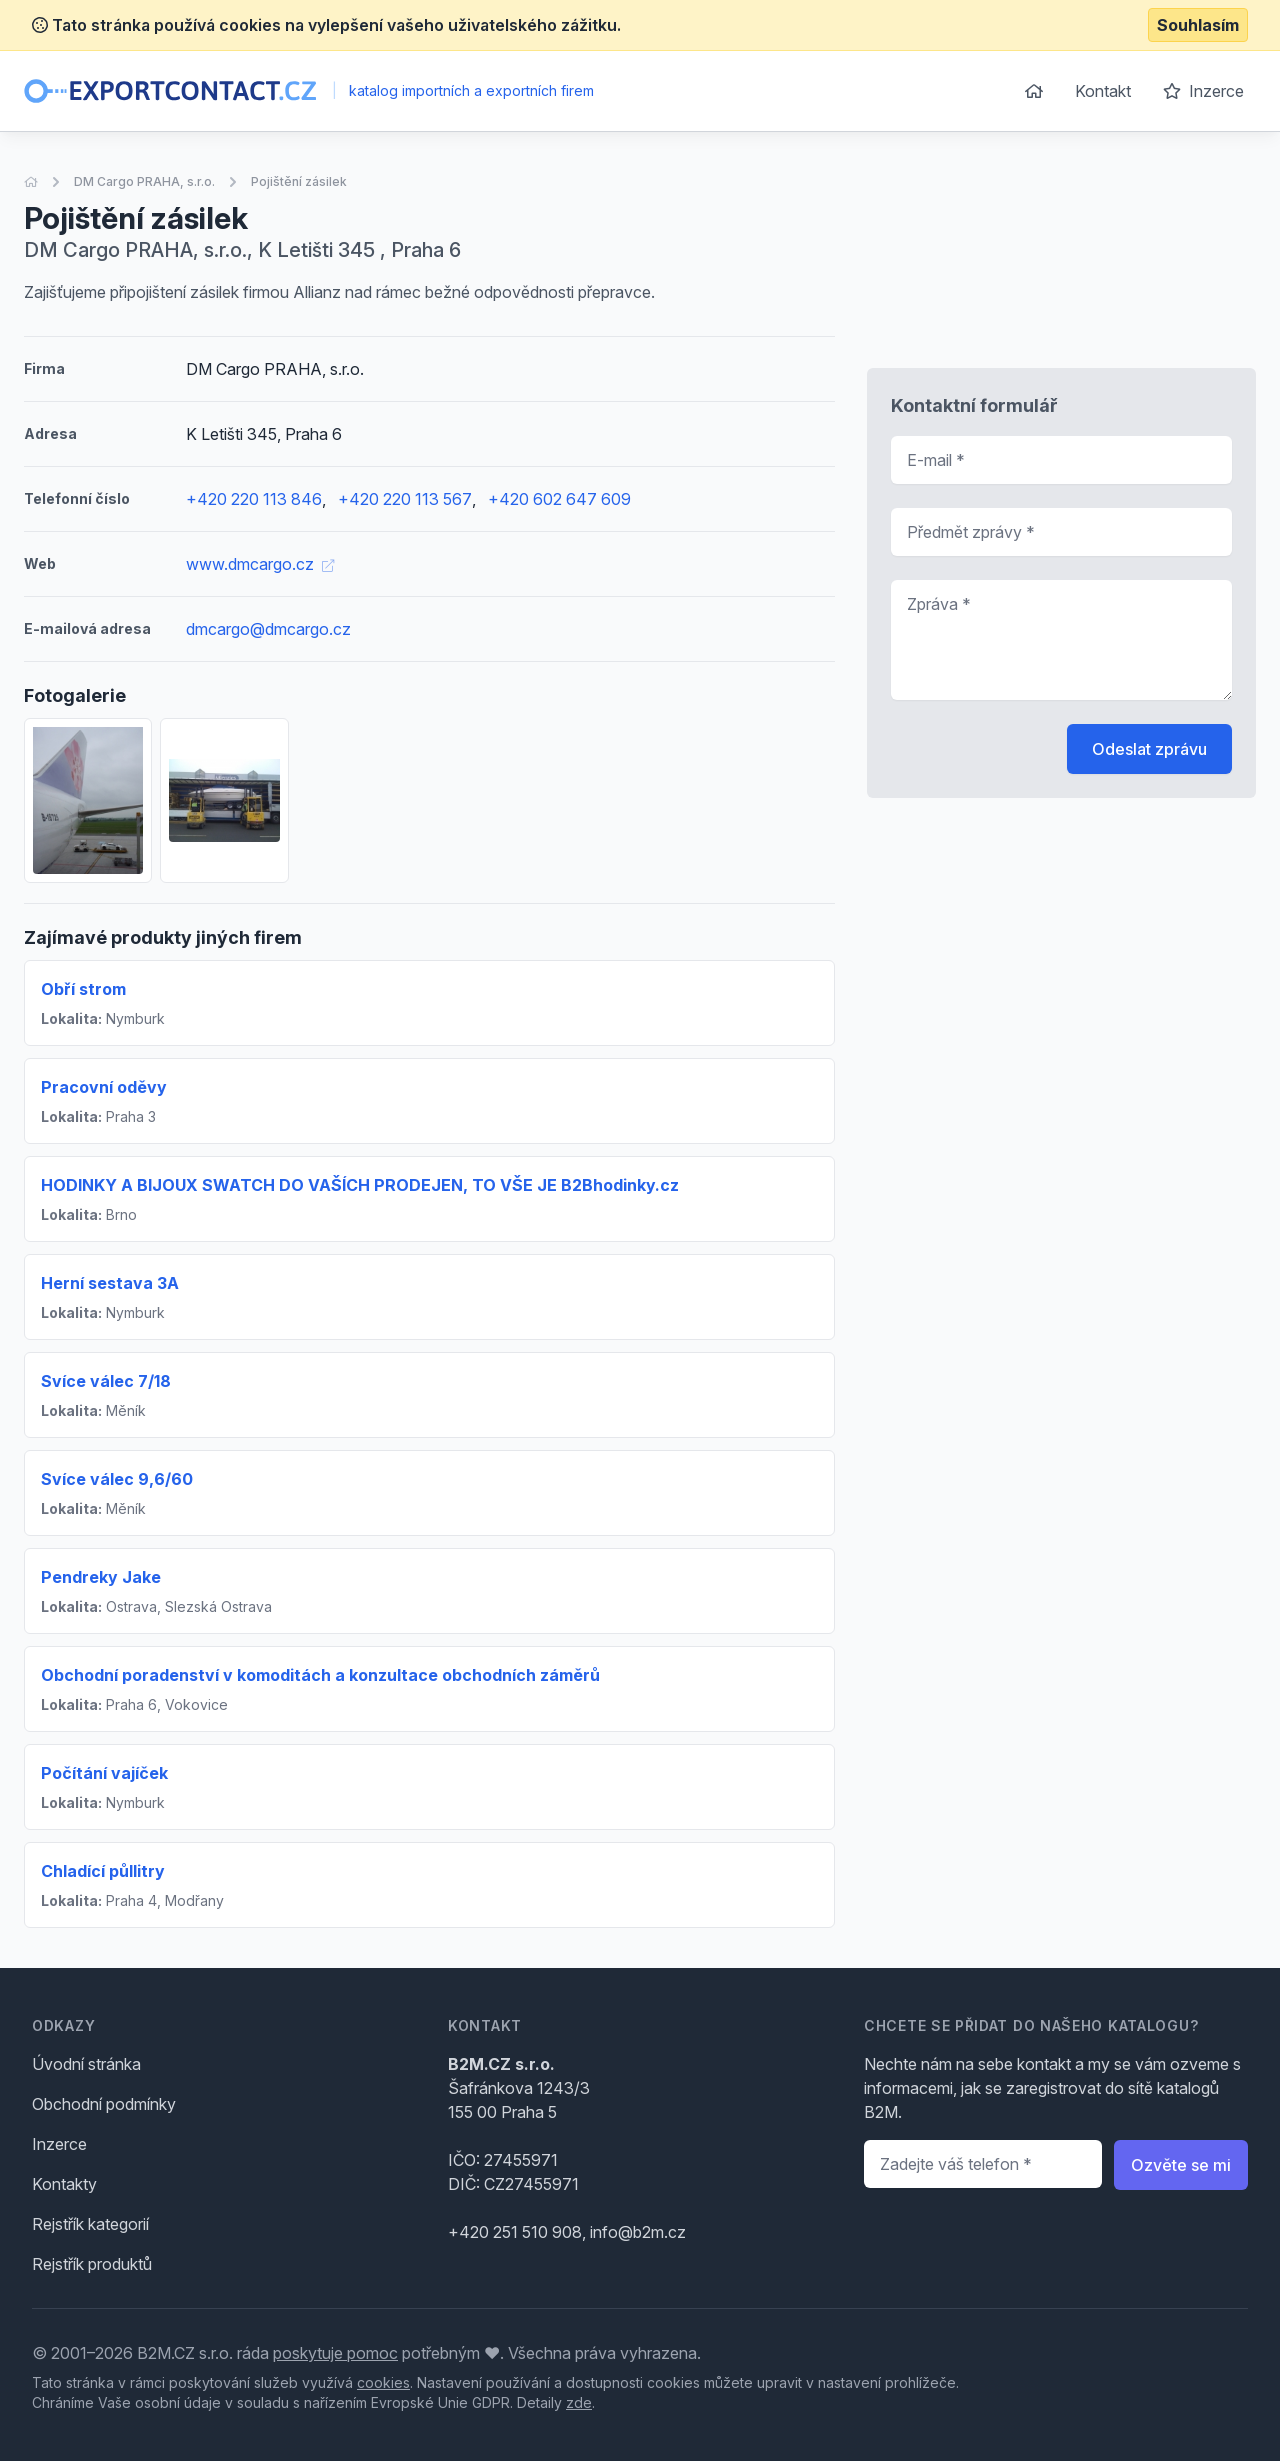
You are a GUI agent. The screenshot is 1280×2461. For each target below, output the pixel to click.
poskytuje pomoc (335, 2353)
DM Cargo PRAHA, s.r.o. (144, 181)
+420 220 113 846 (254, 499)
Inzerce (1203, 91)
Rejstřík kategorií (90, 2224)
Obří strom (83, 989)
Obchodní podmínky (104, 2104)
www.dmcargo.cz (260, 564)
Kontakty (64, 2184)
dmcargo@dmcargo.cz (268, 629)
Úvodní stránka (86, 2064)
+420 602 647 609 (559, 499)
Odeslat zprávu (1149, 749)
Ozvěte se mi (1181, 2165)
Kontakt (1103, 91)
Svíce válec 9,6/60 (117, 1479)
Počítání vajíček (104, 1773)
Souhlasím (1198, 25)
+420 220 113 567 (405, 499)
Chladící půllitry (103, 1871)
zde (579, 2402)
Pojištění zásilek (299, 181)
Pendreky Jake (101, 1577)
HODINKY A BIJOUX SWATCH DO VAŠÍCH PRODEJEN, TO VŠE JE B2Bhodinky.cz (360, 1185)
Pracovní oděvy (104, 1087)
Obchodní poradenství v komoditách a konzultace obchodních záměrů (320, 1675)
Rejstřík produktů (92, 2264)
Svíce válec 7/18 (106, 1381)
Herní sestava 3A (110, 1283)
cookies (383, 2382)
